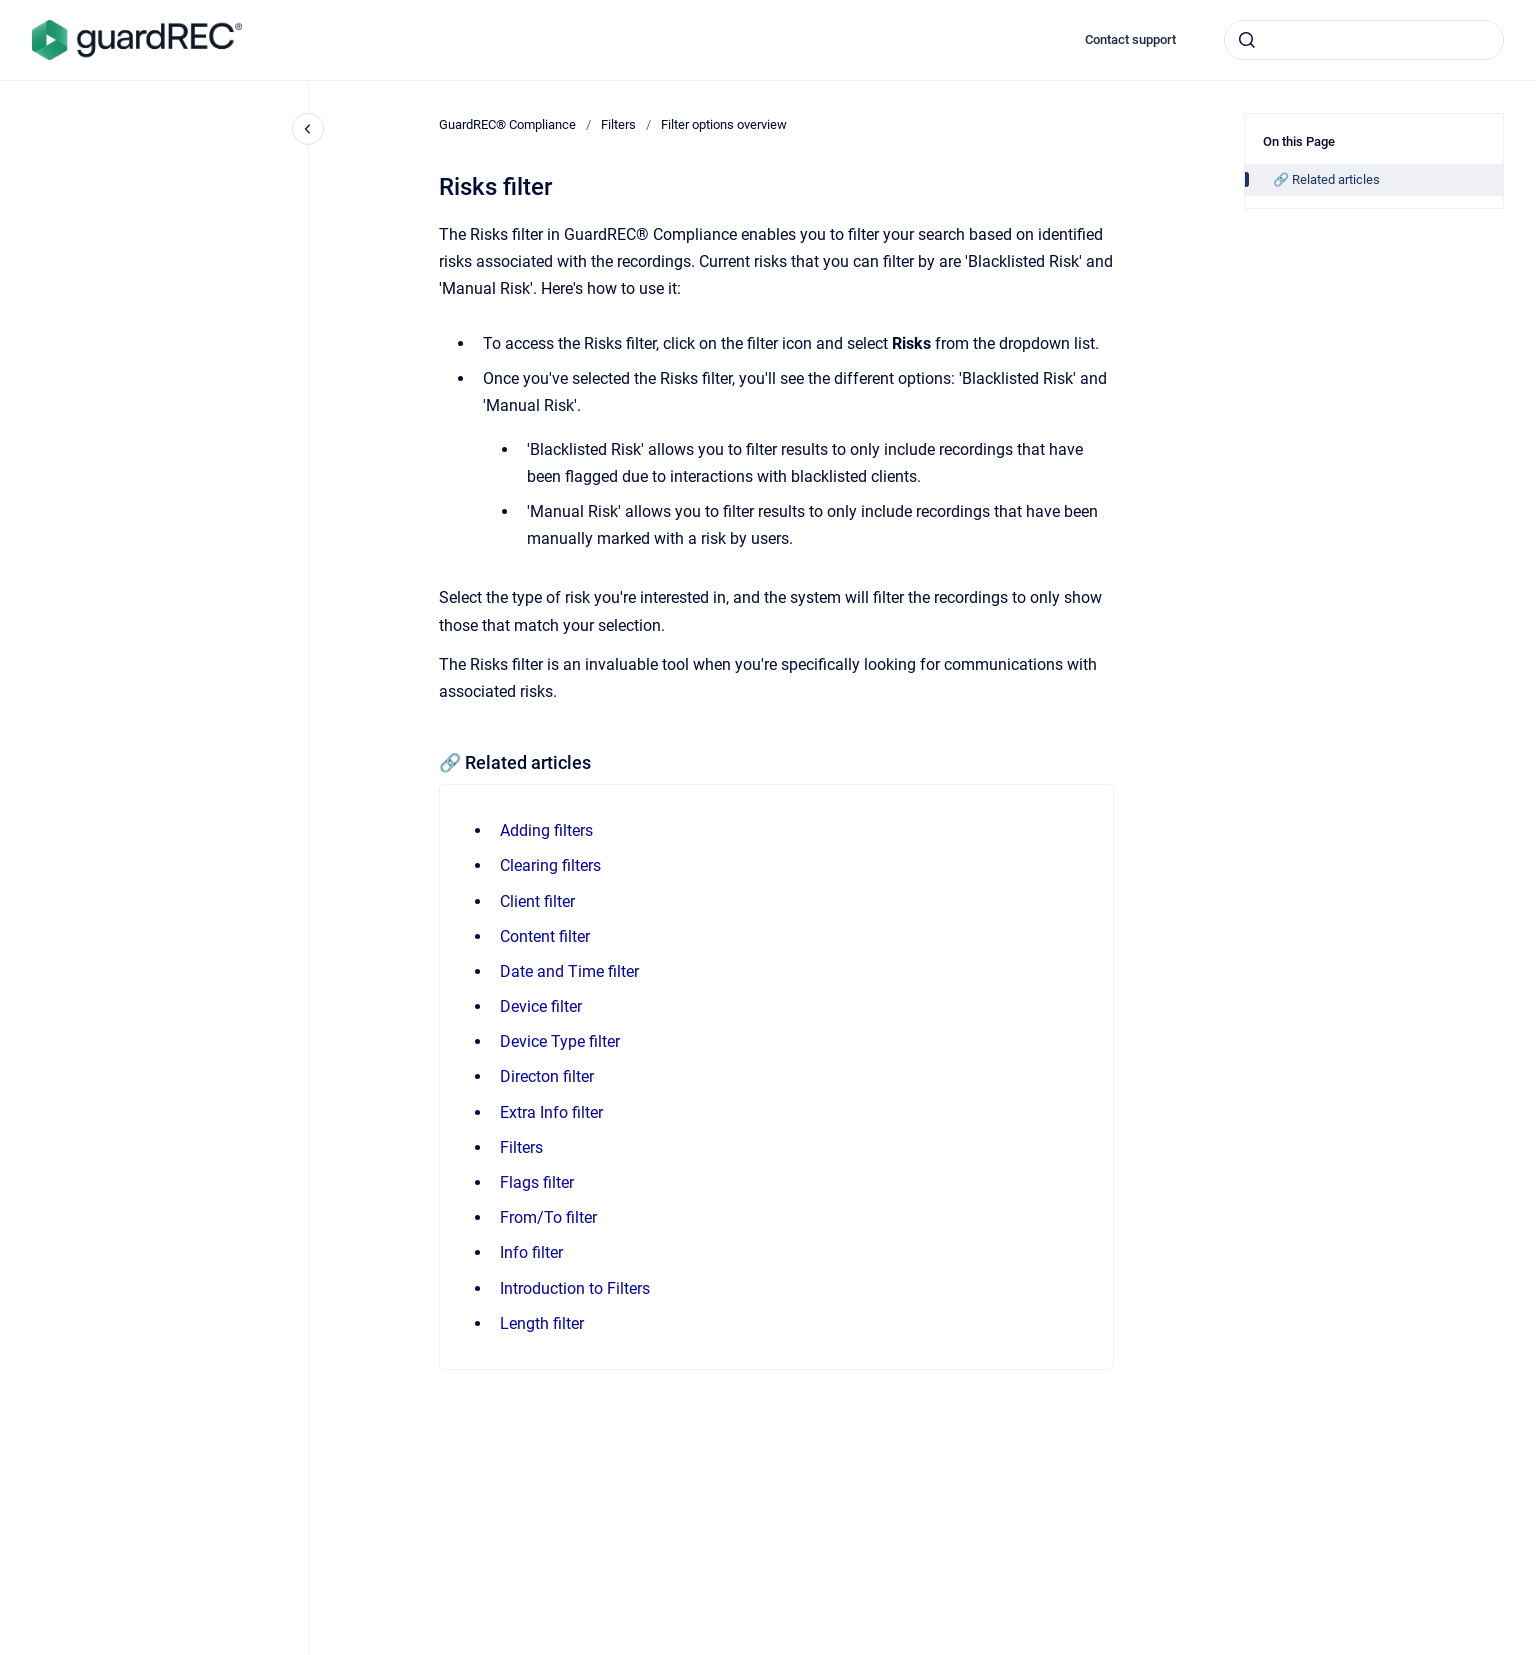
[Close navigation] (308, 129)
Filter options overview (724, 124)
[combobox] (1364, 40)
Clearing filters (550, 865)
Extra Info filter (551, 1112)
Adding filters (546, 830)
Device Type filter (560, 1041)
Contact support (1130, 39)
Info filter (531, 1252)
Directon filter (547, 1076)
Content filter (545, 936)
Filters (618, 124)
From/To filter (548, 1217)
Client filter (537, 901)
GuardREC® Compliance (507, 124)
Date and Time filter (569, 971)
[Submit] (1247, 40)
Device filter (541, 1006)
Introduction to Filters (575, 1288)
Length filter (542, 1323)
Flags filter (537, 1182)
